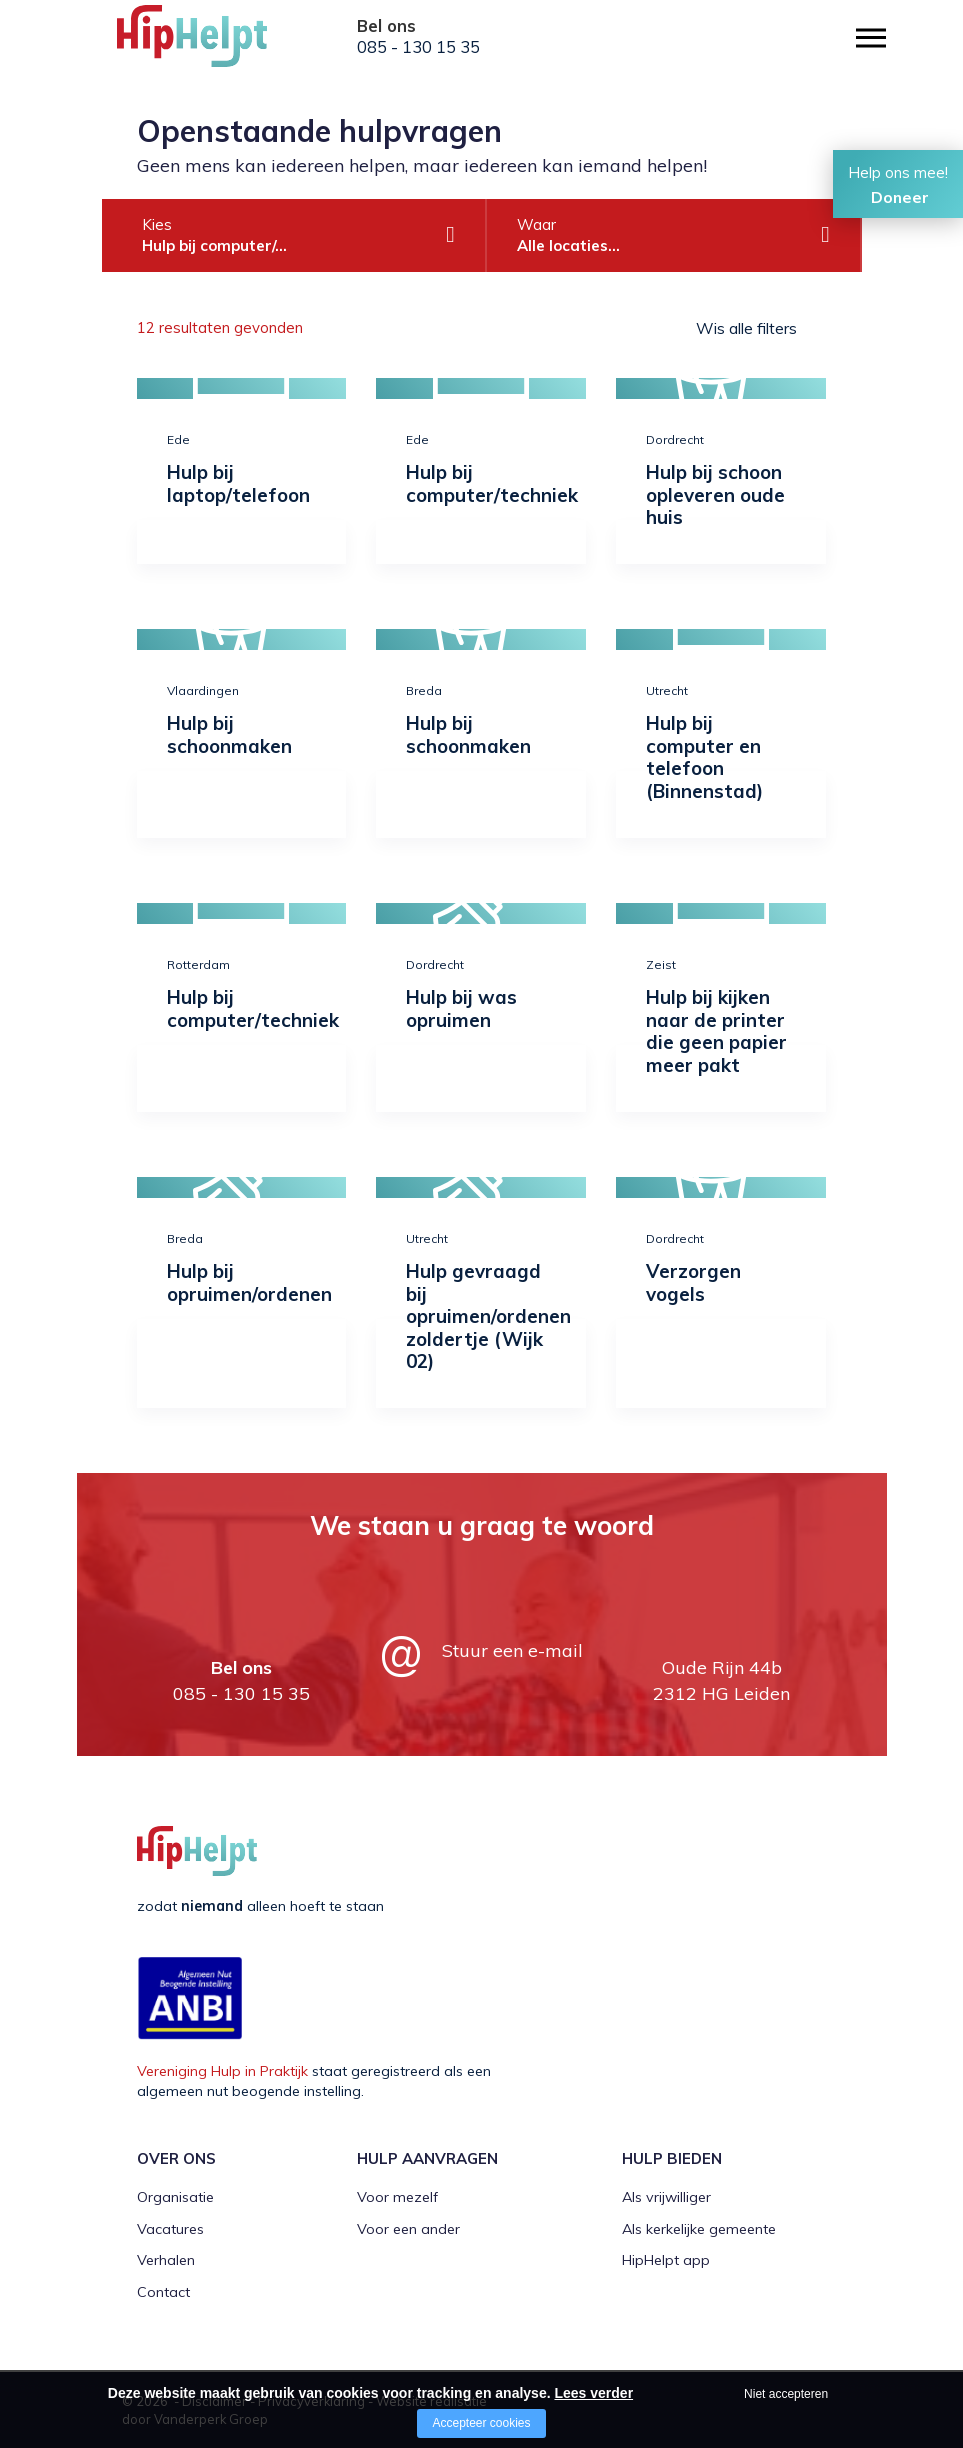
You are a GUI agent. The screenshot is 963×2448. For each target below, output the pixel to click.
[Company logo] (217, 45)
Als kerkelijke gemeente (699, 2229)
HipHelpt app (666, 2260)
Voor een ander (408, 2229)
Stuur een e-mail (512, 1650)
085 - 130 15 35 (418, 47)
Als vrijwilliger (666, 2197)
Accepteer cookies (481, 2423)
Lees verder (593, 2393)
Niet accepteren (786, 2394)
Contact (163, 2292)
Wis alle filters (746, 328)
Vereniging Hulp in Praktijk (222, 2071)
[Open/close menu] (871, 37)
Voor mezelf (397, 2197)
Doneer (900, 197)
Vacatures (170, 2229)
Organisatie (175, 2197)
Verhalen (166, 2260)
